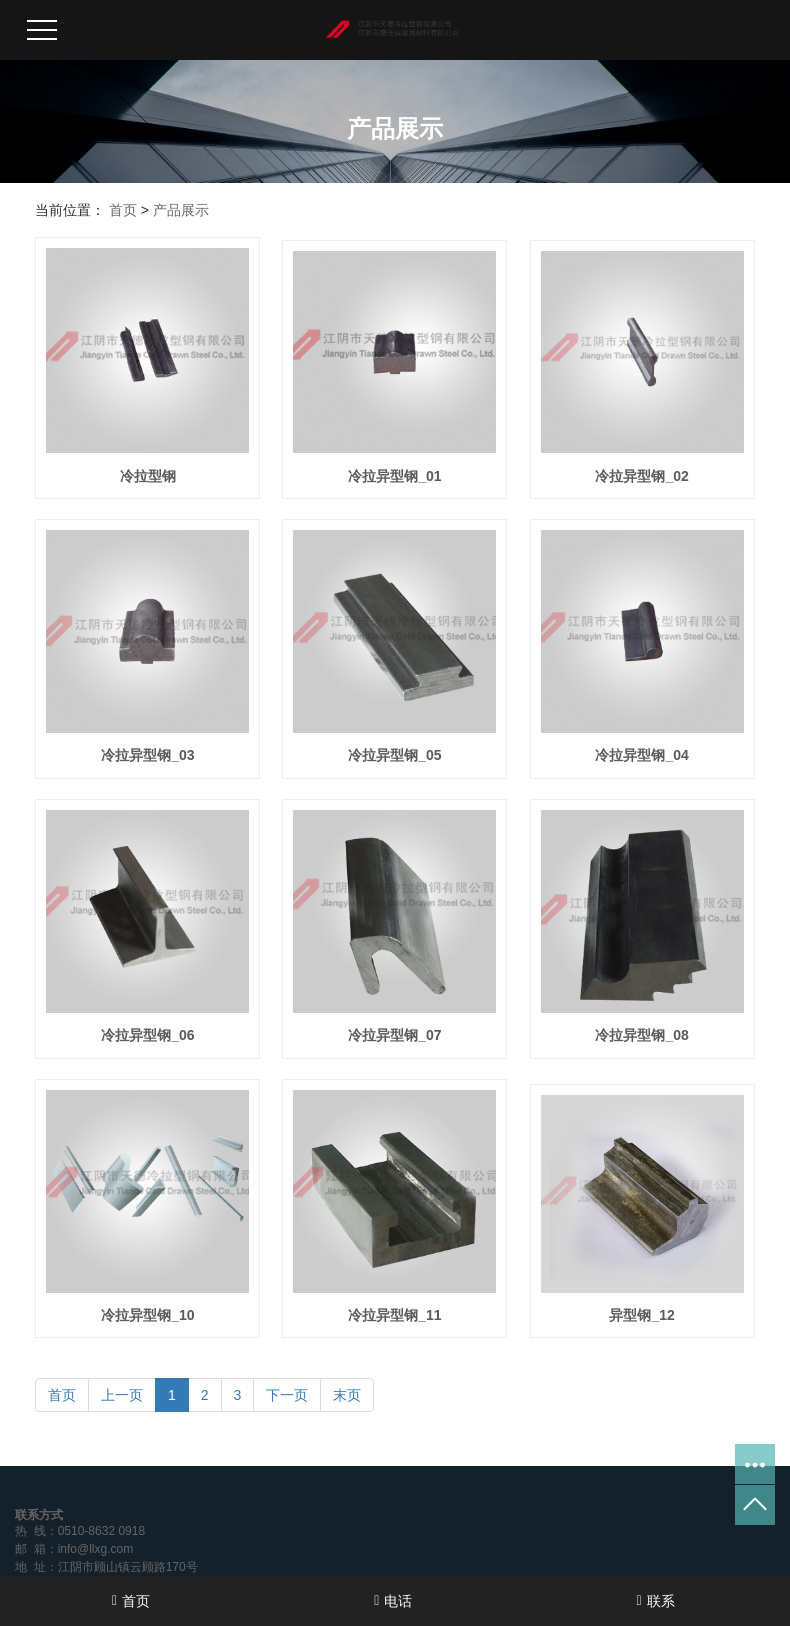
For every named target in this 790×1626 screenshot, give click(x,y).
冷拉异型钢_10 (147, 1315)
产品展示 (181, 210)
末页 (347, 1395)
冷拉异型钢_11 (394, 1315)
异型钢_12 (641, 1315)
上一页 (122, 1395)
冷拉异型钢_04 (641, 755)
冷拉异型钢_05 (394, 755)
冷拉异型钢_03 (147, 755)
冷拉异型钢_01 (394, 476)
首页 (123, 210)
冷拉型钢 (148, 476)
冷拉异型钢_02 (641, 476)
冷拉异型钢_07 (394, 1035)
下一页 (287, 1395)
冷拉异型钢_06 (147, 1035)
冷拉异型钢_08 (641, 1035)
